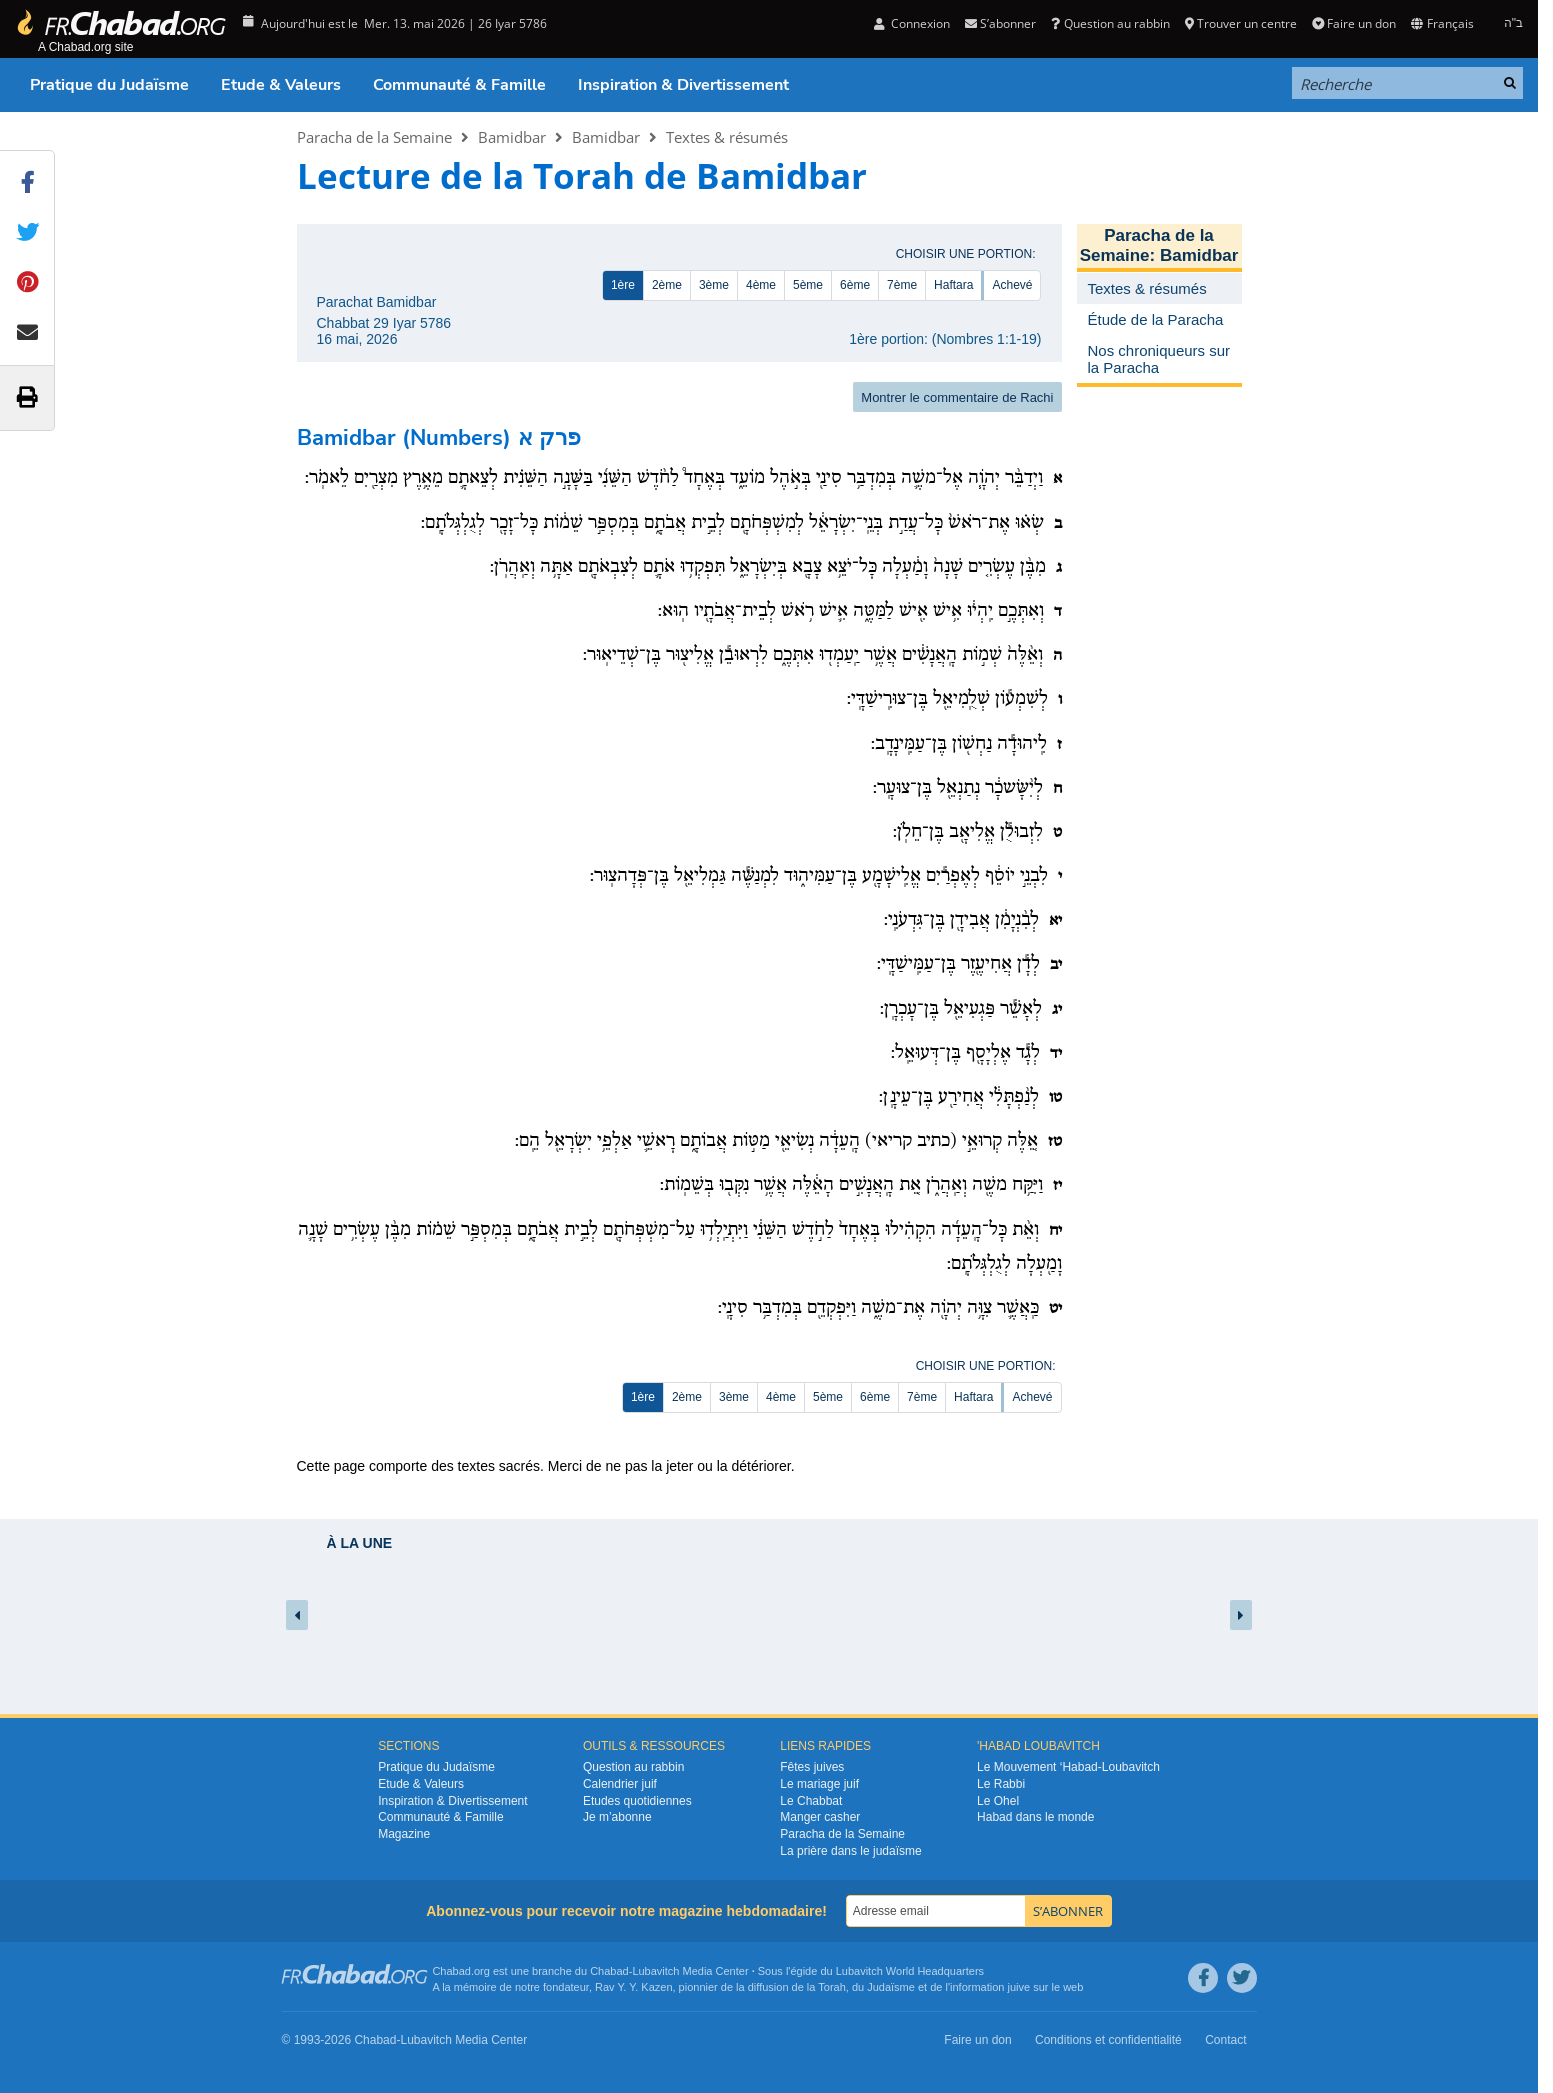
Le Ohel (998, 1801)
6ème (855, 285)
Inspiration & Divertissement (683, 85)
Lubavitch (655, 1971)
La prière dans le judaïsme (850, 1851)
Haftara (953, 285)
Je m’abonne (617, 1817)
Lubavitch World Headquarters (910, 1971)
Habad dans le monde (1035, 1817)
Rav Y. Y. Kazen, (635, 1987)
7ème (902, 285)
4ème (761, 285)
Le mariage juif (819, 1784)
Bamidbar (512, 137)
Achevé (1012, 285)
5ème (808, 285)
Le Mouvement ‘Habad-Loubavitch (1068, 1767)
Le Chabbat (811, 1801)
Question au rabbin (1110, 23)
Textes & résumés (727, 137)
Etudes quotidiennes (637, 1801)
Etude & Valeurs (281, 85)
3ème (714, 285)
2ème (667, 285)
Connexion (912, 23)
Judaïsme (891, 1987)
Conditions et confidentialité (1108, 2040)
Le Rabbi (1001, 1784)
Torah (832, 1987)
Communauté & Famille (459, 85)
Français (1442, 23)
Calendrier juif (620, 1784)
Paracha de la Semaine (374, 137)
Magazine (404, 1834)
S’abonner (1000, 23)
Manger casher (820, 1817)
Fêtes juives (812, 1767)
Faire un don (1354, 23)
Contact (1225, 2040)
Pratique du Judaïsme (109, 85)
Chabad (609, 1971)
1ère (623, 285)
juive (1019, 1987)
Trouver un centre (1241, 23)
